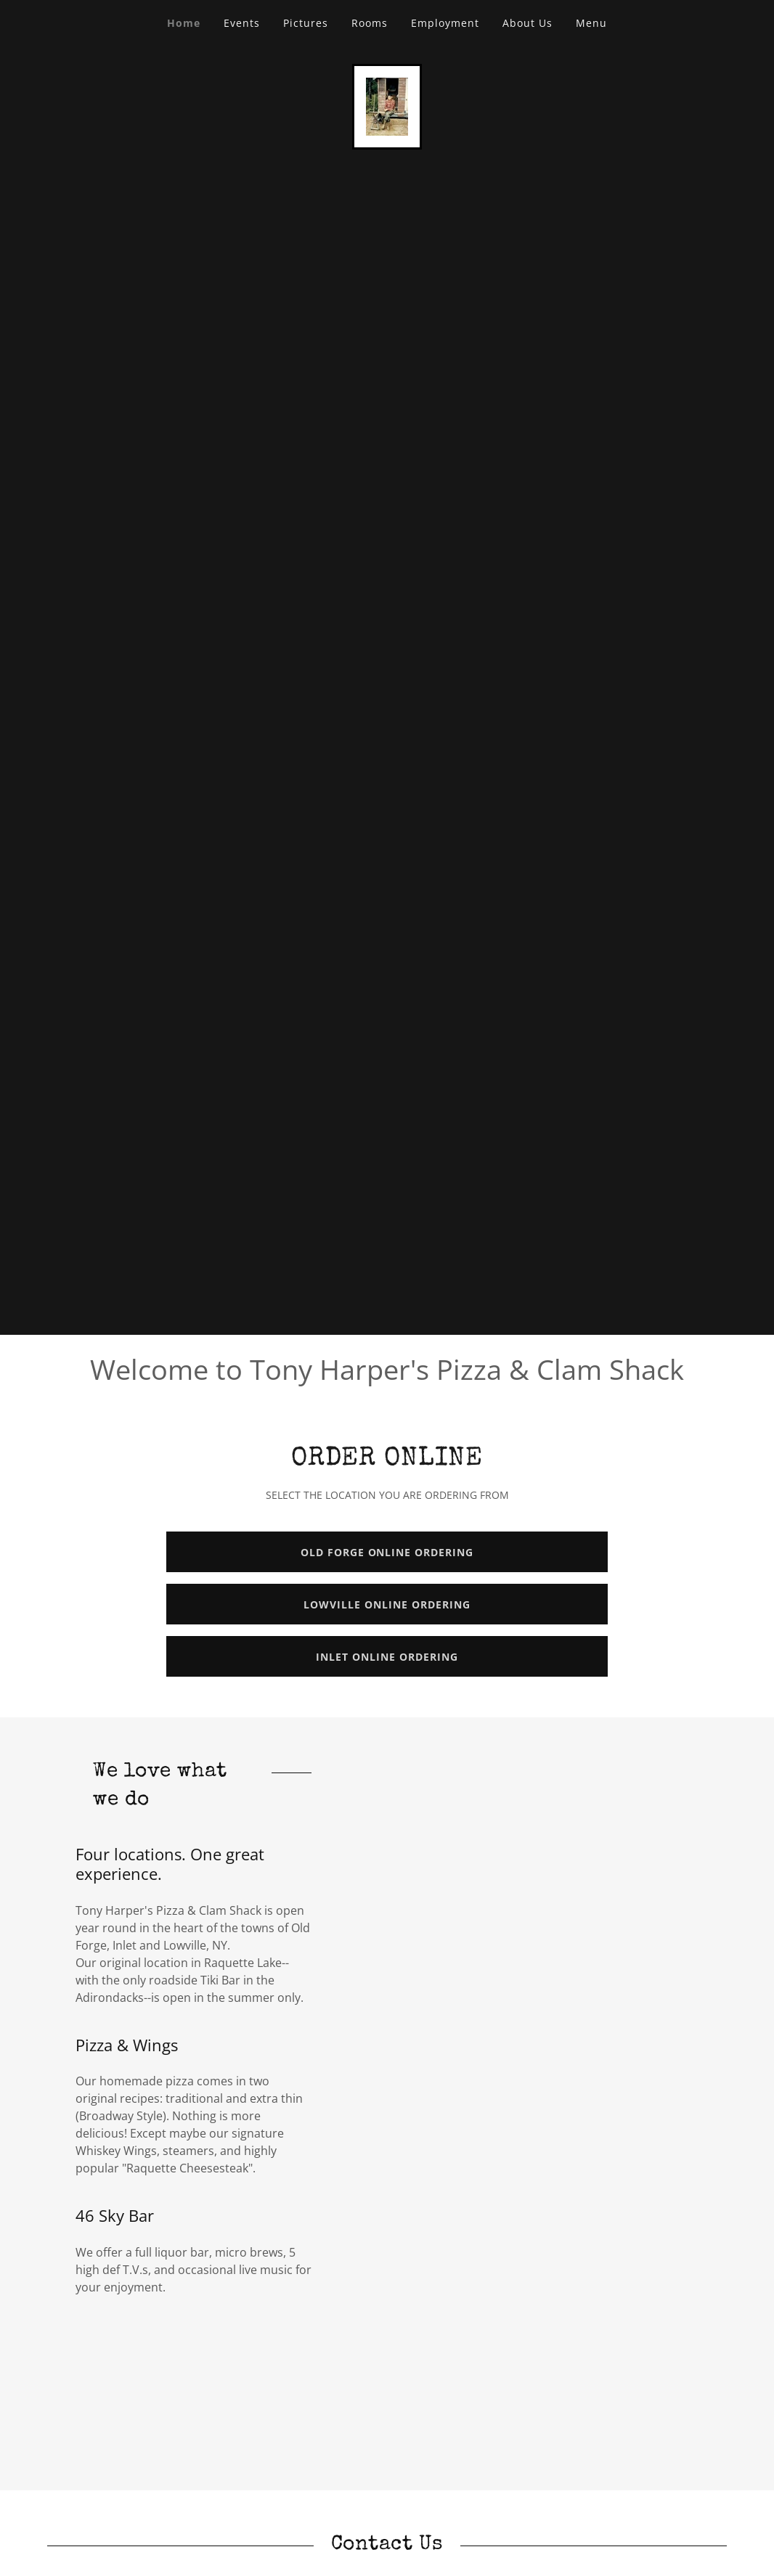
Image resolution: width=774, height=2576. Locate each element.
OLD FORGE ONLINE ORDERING (387, 1552)
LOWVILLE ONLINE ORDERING (387, 1604)
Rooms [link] (369, 23)
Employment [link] (445, 23)
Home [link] (183, 23)
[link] (387, 105)
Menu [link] (591, 23)
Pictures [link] (305, 23)
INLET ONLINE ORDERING (387, 1657)
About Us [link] (527, 23)
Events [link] (242, 23)
